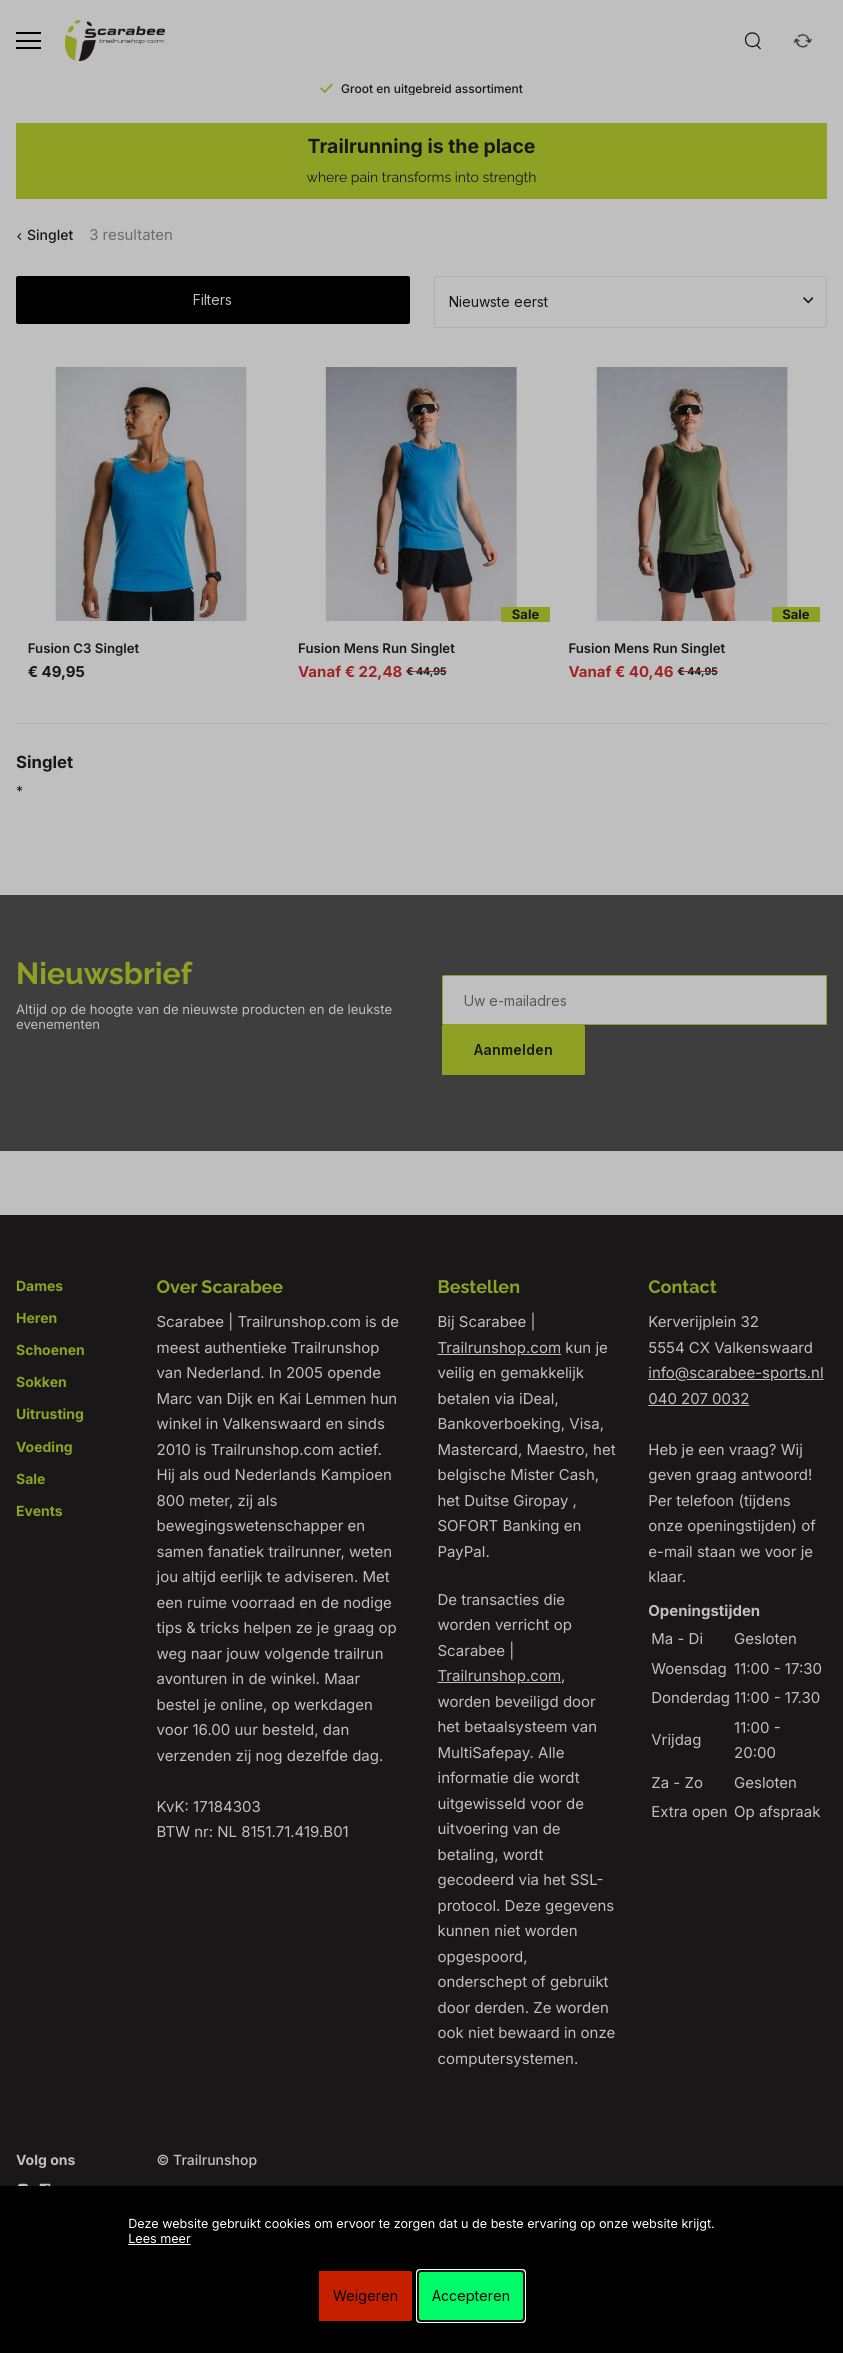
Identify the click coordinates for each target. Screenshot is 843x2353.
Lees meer (159, 2239)
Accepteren (471, 2295)
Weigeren (365, 2295)
